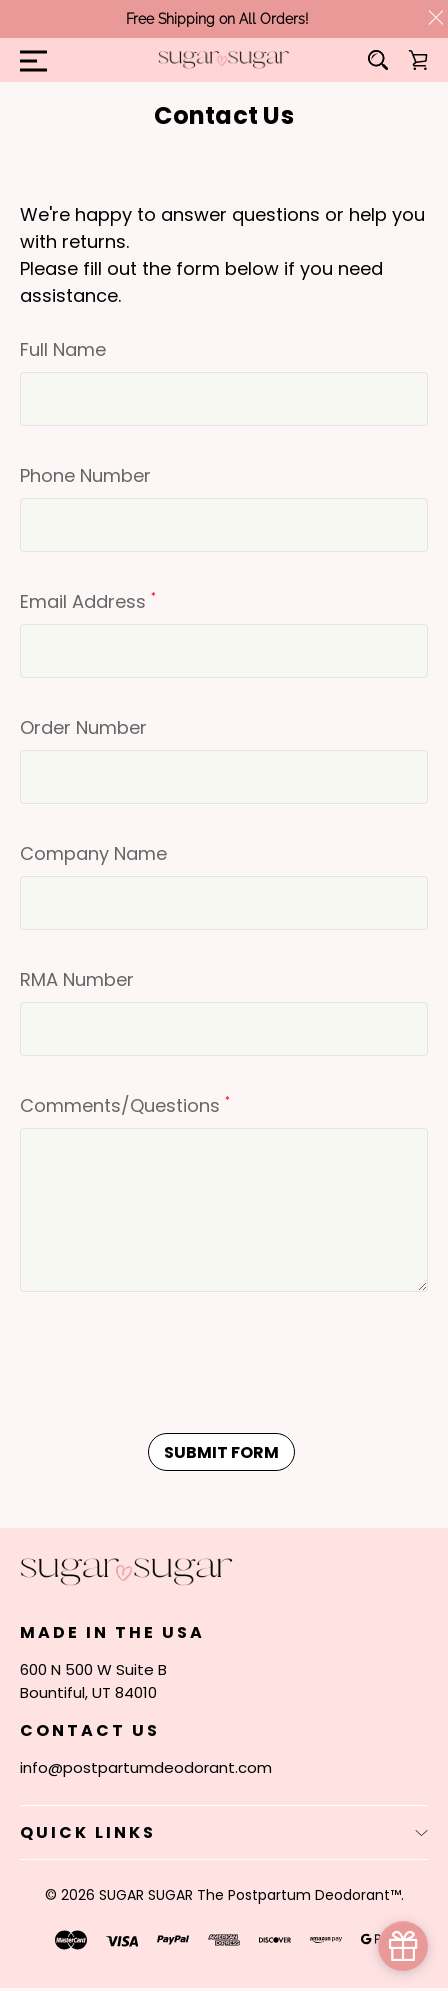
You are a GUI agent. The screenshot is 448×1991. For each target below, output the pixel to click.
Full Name (63, 349)
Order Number (83, 727)
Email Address (88, 601)
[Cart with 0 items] (418, 60)
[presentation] (172, 1367)
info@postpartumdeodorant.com (146, 1767)
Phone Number (85, 475)
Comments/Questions (125, 1105)
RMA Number (77, 979)
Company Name (93, 853)
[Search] (378, 60)
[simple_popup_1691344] (403, 1946)
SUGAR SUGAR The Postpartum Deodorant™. (251, 1895)
